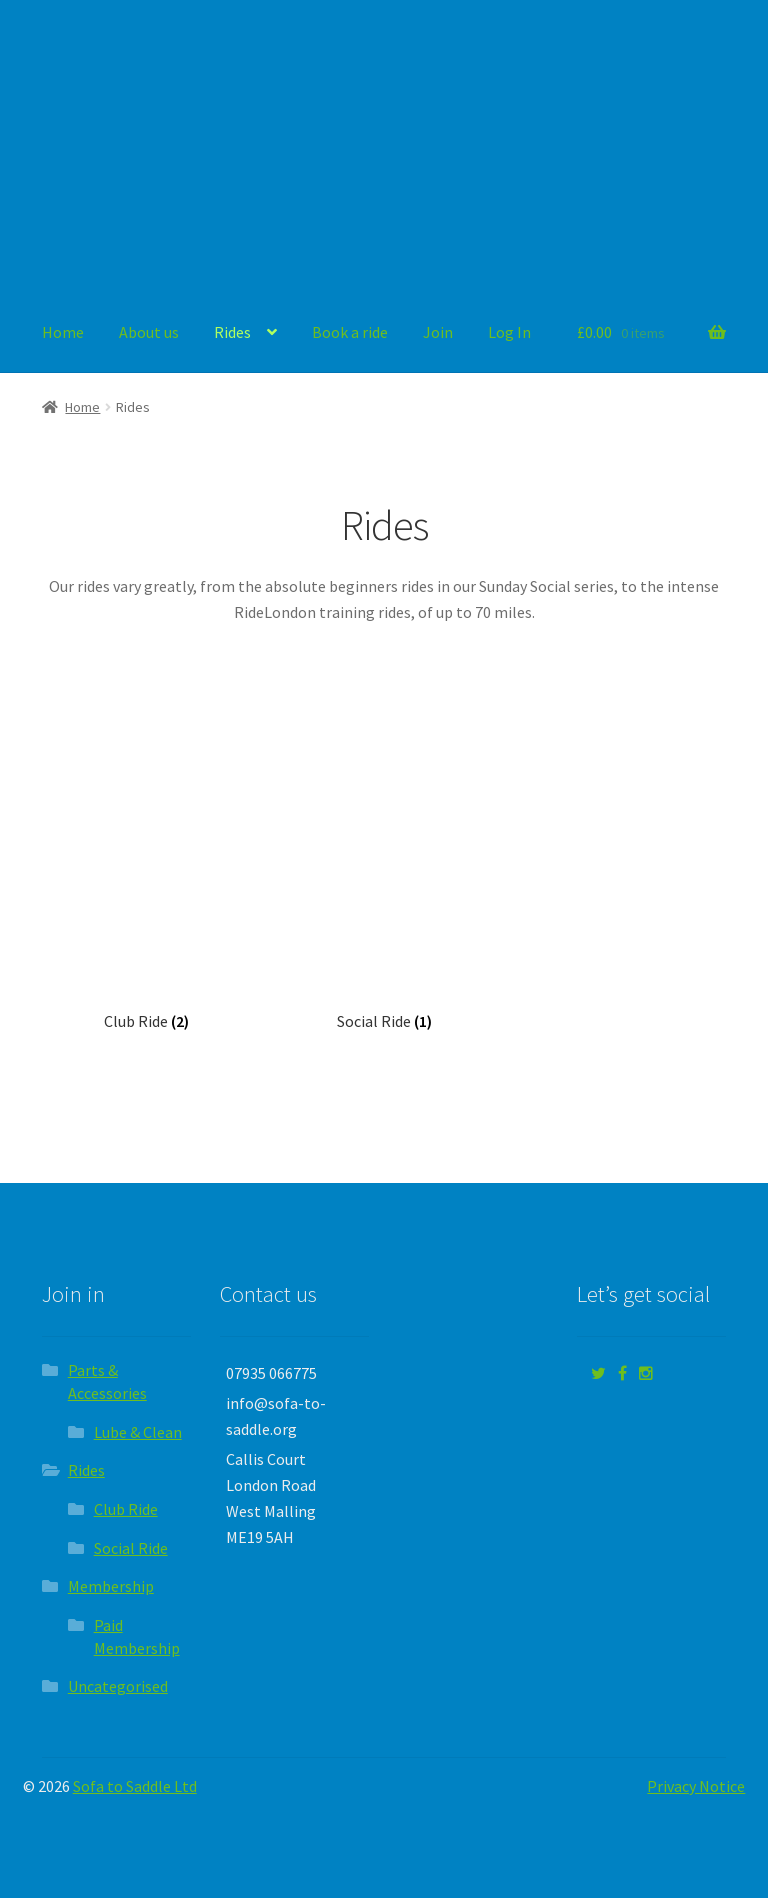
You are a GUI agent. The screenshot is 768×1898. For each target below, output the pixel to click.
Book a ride (350, 332)
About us (149, 332)
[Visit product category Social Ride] (384, 906)
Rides (232, 332)
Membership (111, 1586)
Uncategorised (118, 1686)
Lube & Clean (138, 1432)
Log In (509, 332)
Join (438, 332)
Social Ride (131, 1548)
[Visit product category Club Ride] (146, 906)
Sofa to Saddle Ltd (135, 1786)
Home (63, 332)
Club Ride (126, 1509)
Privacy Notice (696, 1786)
